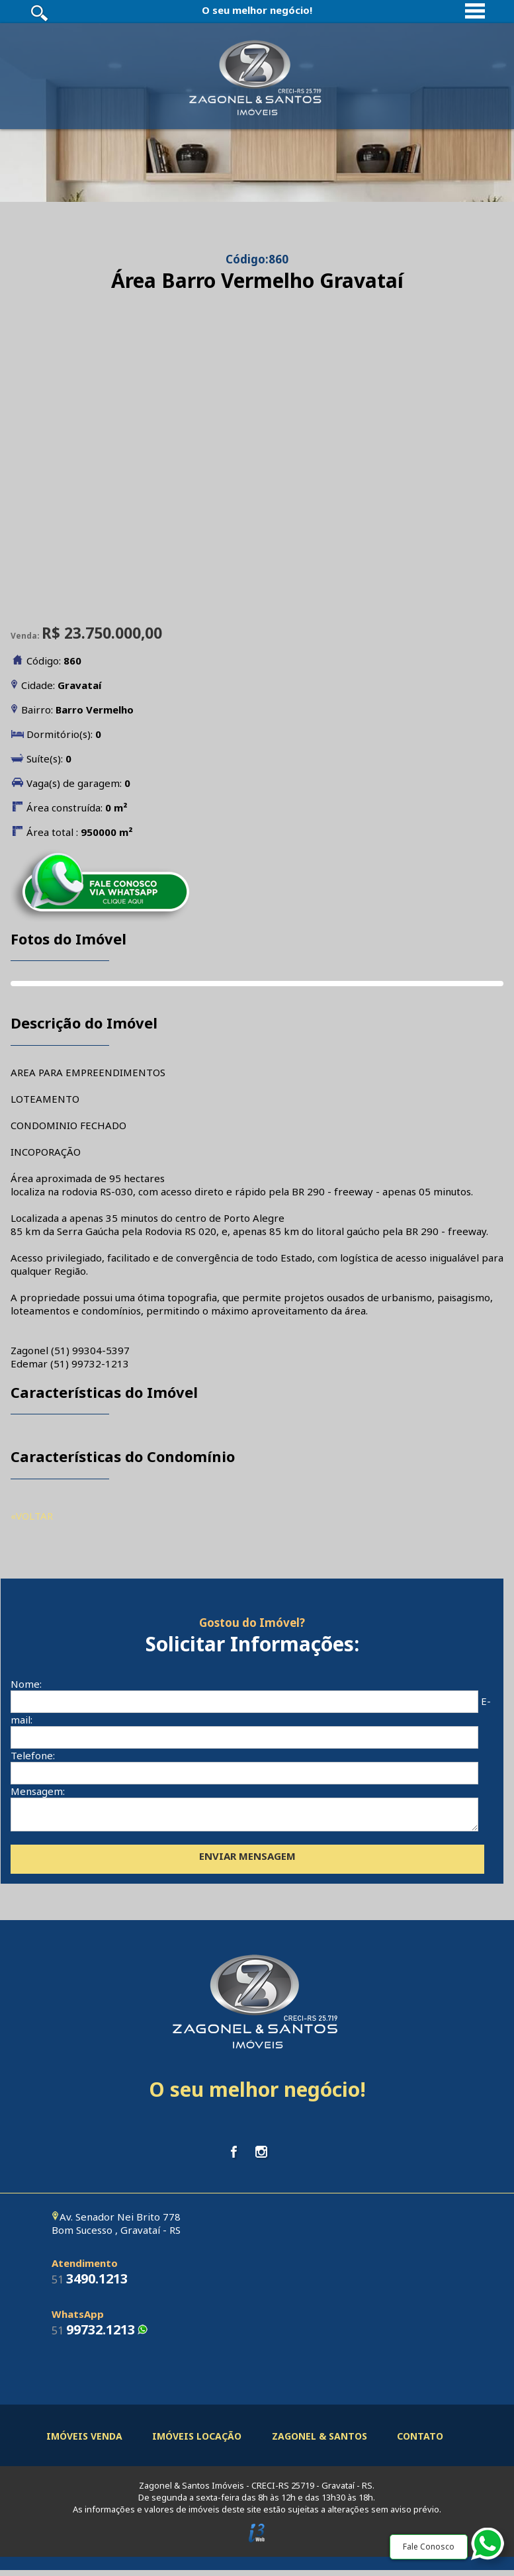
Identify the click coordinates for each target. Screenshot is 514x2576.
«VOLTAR (32, 1515)
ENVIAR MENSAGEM (247, 1861)
